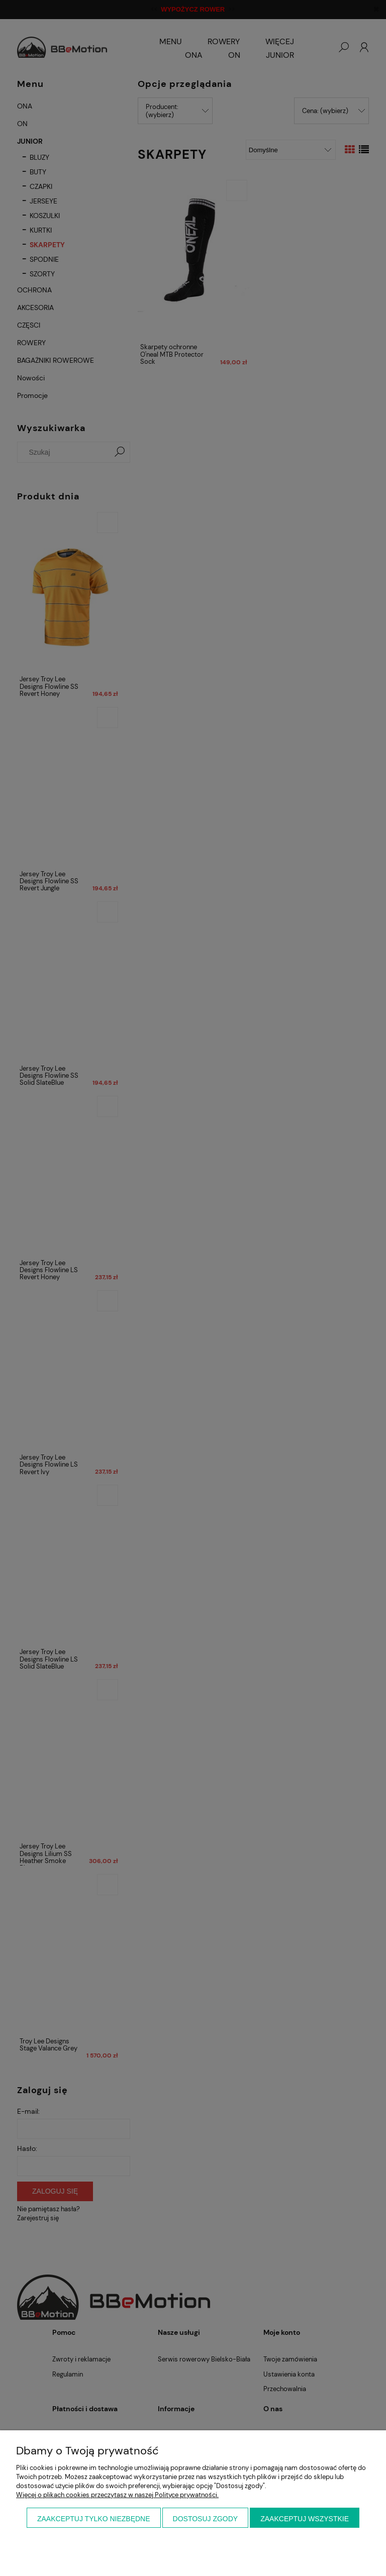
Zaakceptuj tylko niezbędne (93, 2519)
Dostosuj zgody (205, 2519)
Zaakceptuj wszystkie (304, 2519)
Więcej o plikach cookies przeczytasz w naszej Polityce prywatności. (117, 2495)
